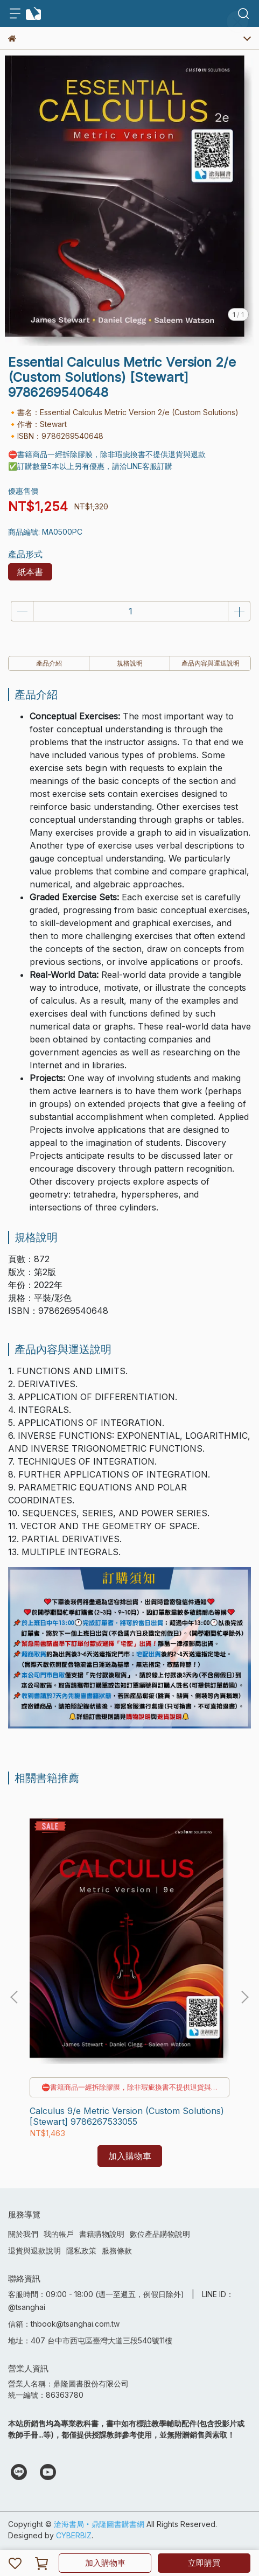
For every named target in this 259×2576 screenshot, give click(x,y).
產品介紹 (49, 663)
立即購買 (204, 2563)
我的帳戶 (59, 2233)
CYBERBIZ (74, 2535)
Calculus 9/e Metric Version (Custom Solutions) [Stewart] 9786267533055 (127, 2116)
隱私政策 (81, 2250)
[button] (244, 1997)
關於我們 (23, 2233)
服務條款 (117, 2250)
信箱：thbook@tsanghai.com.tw (64, 2323)
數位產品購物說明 (160, 2233)
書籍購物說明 (101, 2233)
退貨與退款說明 (34, 2250)
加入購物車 (105, 2563)
